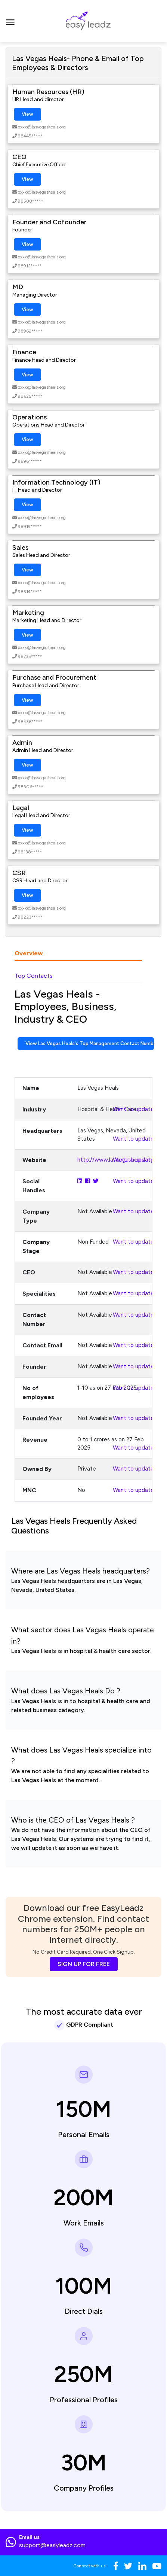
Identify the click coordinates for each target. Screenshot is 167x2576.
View (27, 114)
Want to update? (135, 1109)
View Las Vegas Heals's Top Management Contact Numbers (89, 1043)
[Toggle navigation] (10, 20)
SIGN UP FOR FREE (84, 1963)
